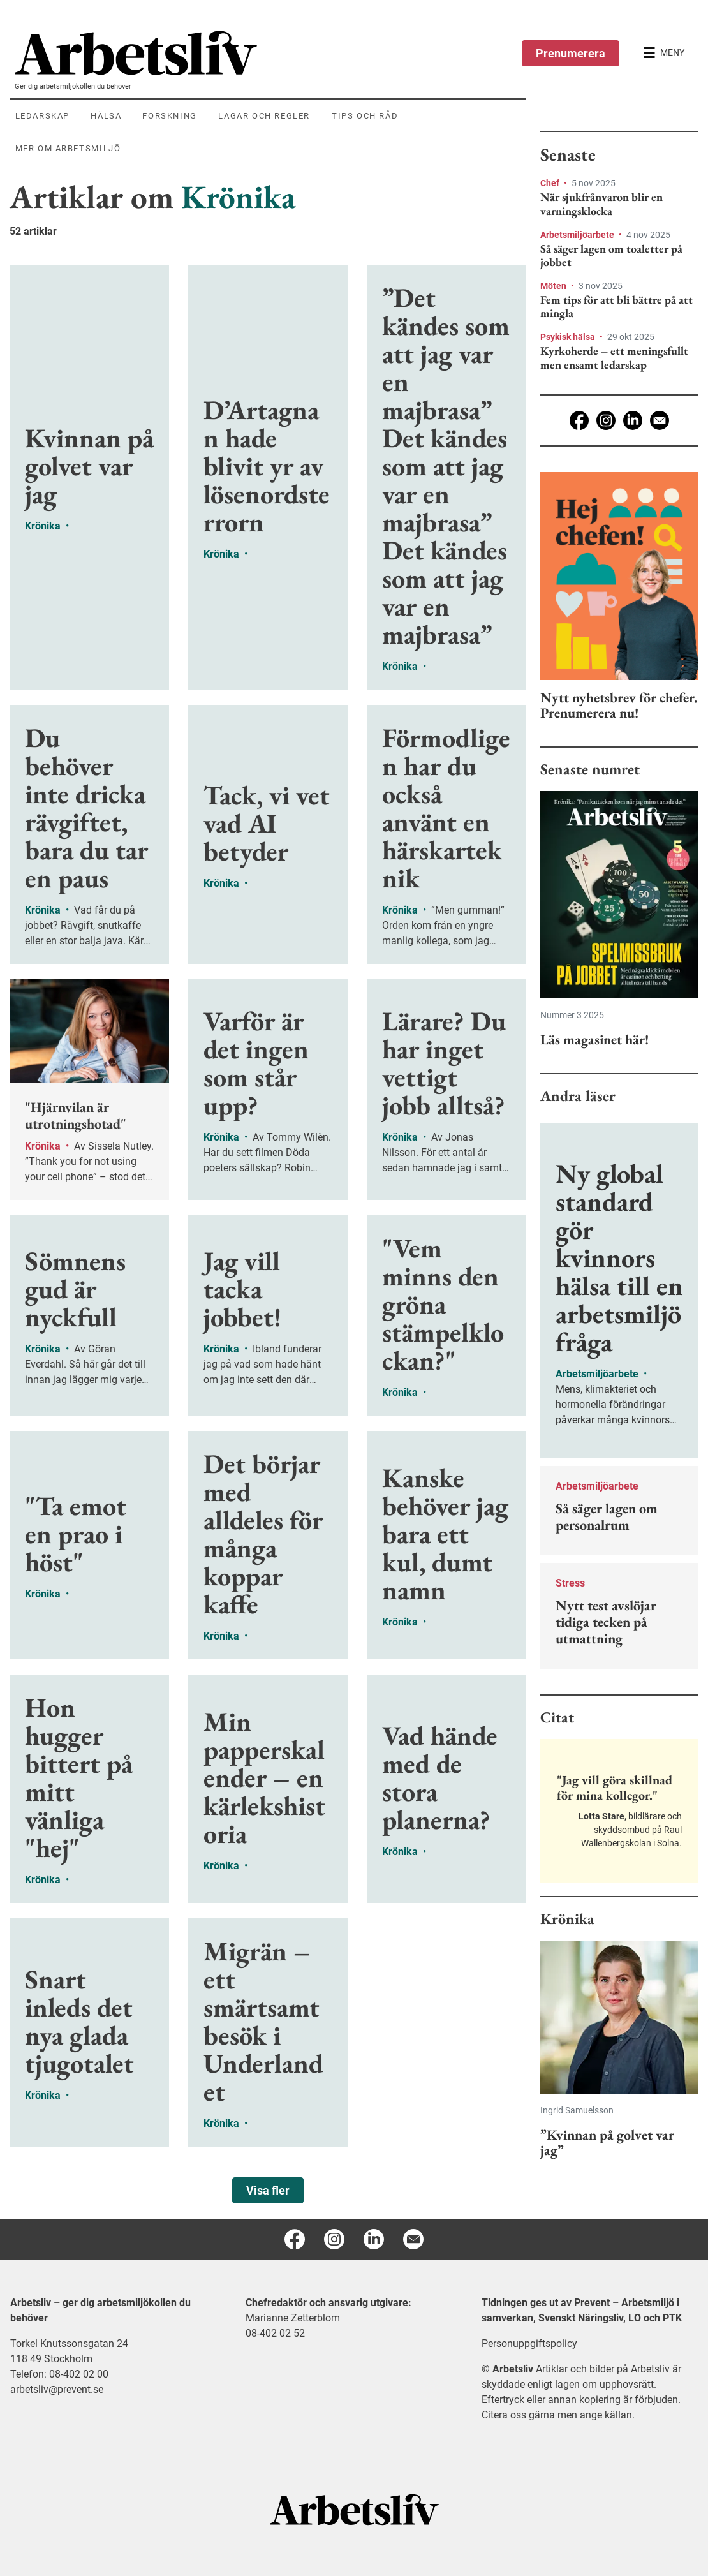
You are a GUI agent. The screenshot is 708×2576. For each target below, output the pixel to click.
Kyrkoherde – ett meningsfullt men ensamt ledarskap (614, 357)
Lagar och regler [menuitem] (264, 116)
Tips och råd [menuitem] (365, 116)
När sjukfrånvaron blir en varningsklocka (601, 204)
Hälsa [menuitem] (106, 116)
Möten (554, 286)
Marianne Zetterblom (293, 2318)
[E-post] (659, 420)
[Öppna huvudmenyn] (664, 52)
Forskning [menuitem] (169, 116)
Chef (550, 183)
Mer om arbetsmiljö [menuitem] (68, 148)
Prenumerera (570, 53)
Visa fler (268, 2190)
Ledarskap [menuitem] (42, 116)
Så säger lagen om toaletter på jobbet (611, 255)
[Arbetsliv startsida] (354, 2509)
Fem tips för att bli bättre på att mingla (616, 306)
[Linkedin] (632, 420)
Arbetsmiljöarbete (578, 235)
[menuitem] (270, 53)
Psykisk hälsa (568, 337)
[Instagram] (606, 420)
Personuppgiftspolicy (529, 2343)
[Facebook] (579, 420)
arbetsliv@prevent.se (56, 2389)
